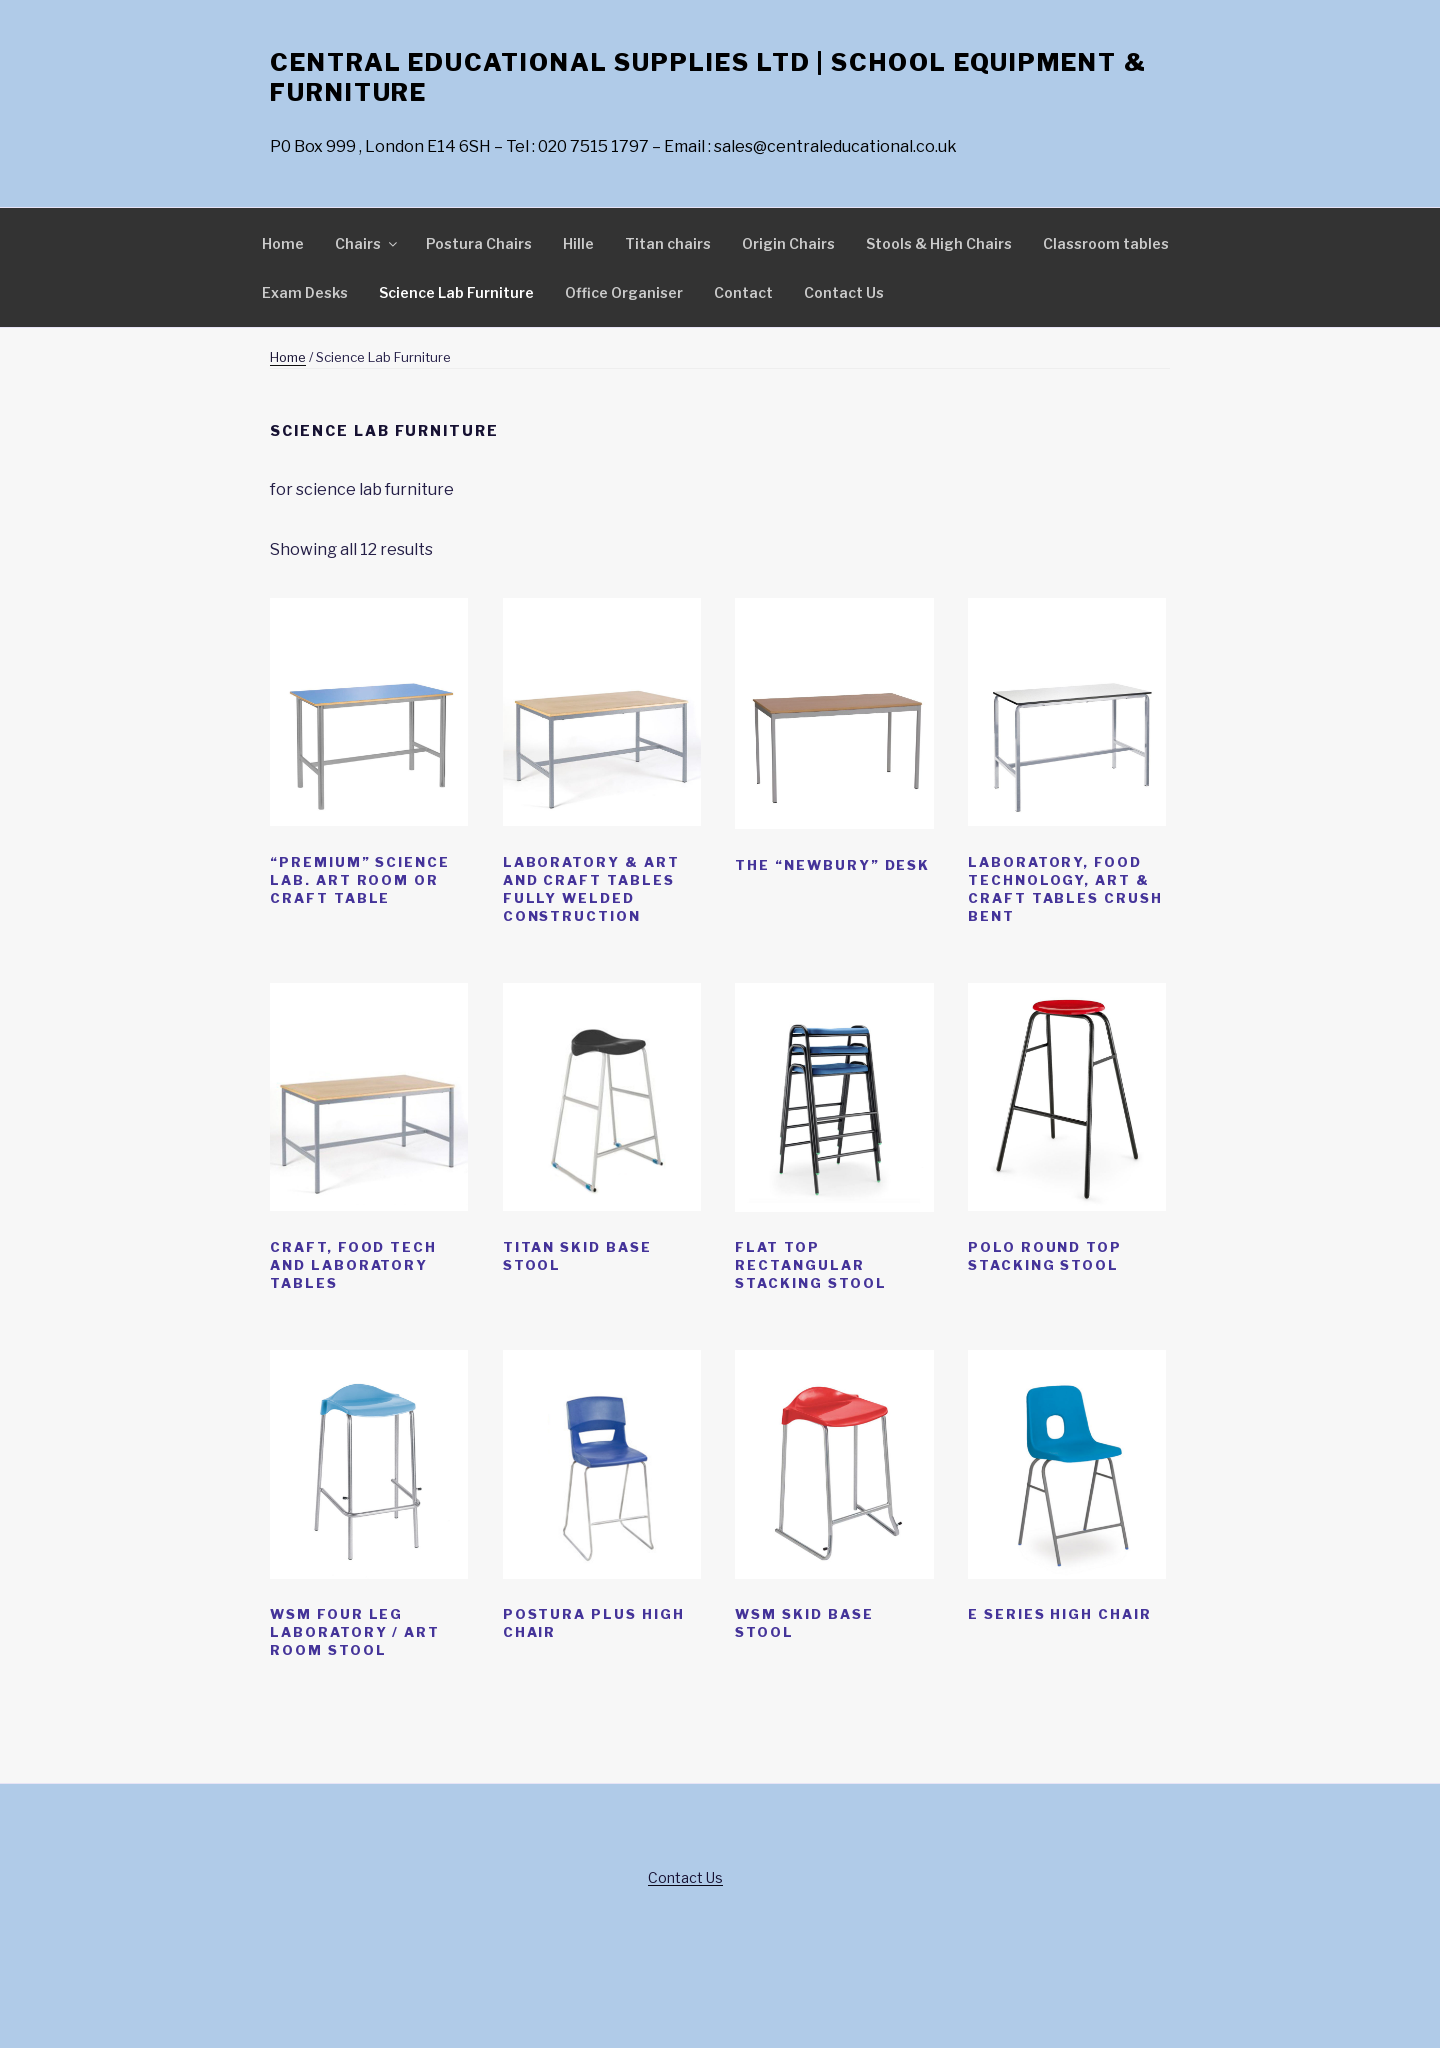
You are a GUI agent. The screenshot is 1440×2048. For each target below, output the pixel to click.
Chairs (367, 243)
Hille (578, 243)
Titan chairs (668, 243)
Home (283, 243)
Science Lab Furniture (456, 292)
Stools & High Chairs (939, 243)
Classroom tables (1106, 243)
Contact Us (844, 292)
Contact (743, 292)
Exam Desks (305, 292)
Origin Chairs (788, 243)
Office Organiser (624, 292)
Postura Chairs (479, 243)
